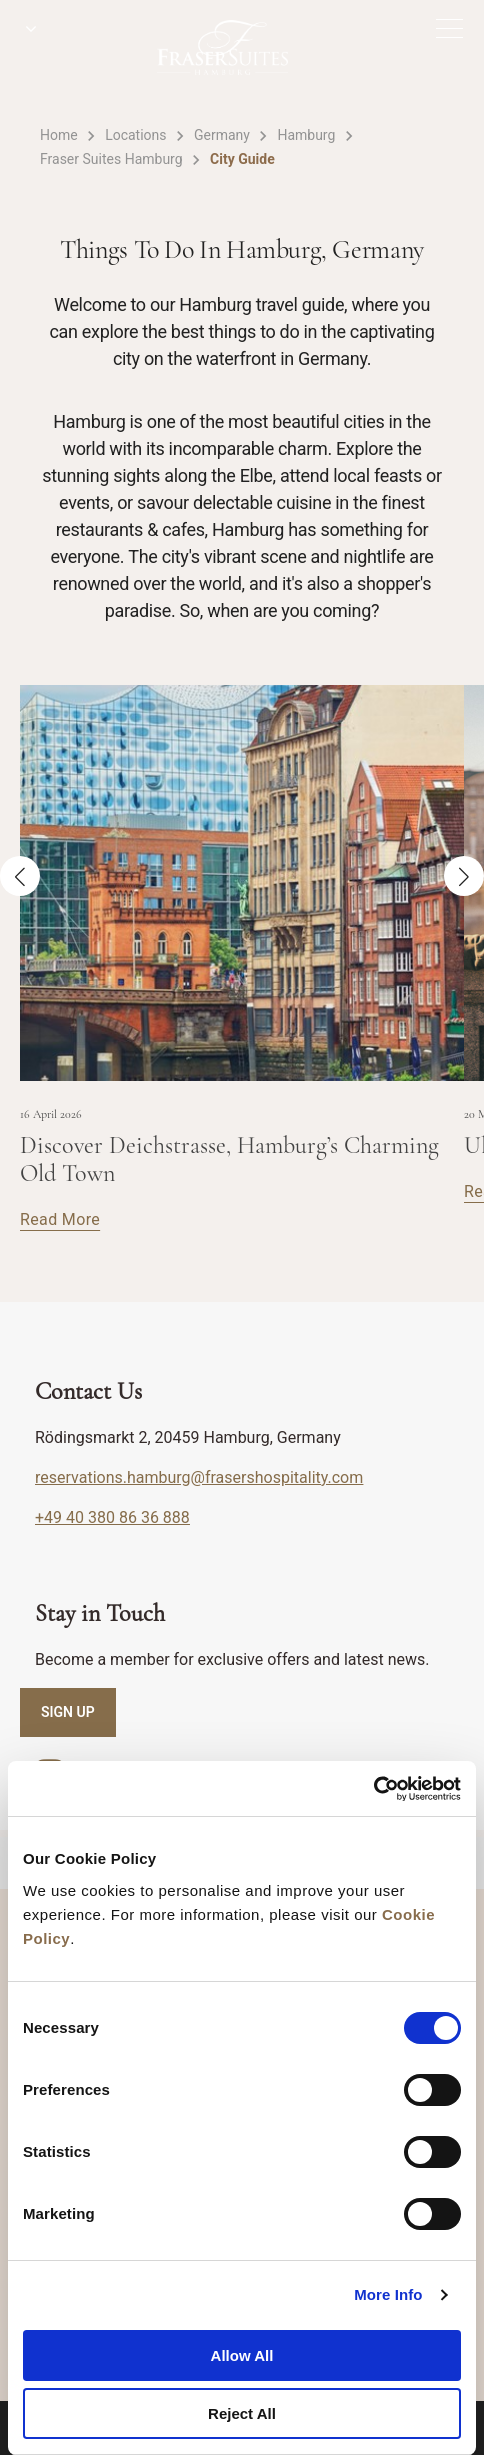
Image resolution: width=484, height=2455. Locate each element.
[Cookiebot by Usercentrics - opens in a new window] (373, 1789)
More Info (388, 2294)
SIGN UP (68, 1712)
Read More (60, 1219)
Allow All (242, 2355)
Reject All (242, 2413)
